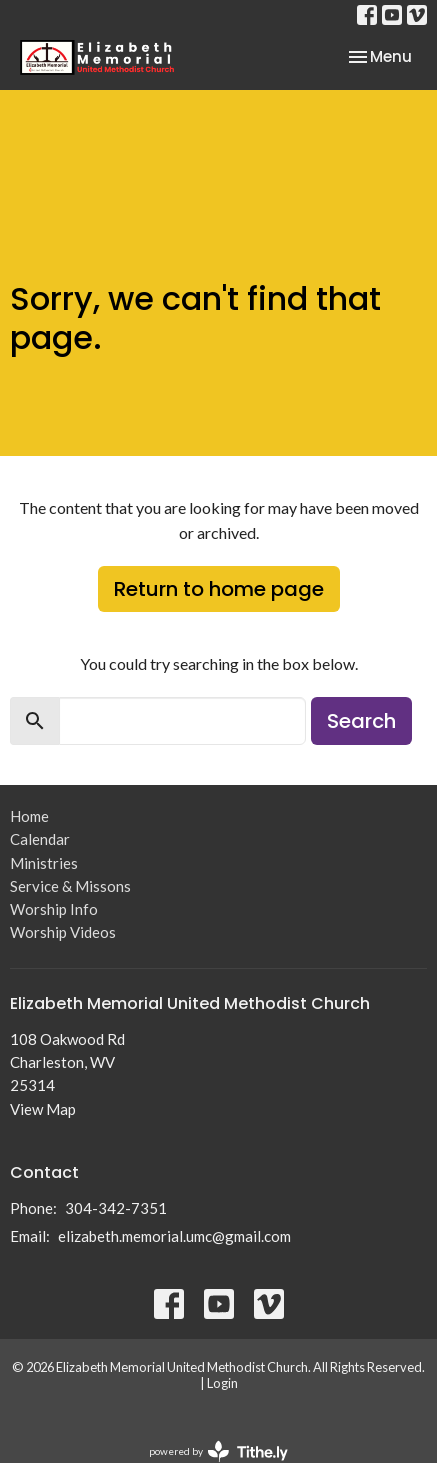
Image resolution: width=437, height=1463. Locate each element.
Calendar (40, 839)
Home (29, 816)
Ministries (44, 863)
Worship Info (54, 909)
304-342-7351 (116, 1208)
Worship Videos (63, 932)
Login (222, 1383)
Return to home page (219, 589)
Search (361, 721)
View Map (43, 1109)
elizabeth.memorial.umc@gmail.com (174, 1236)
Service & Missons (70, 886)
